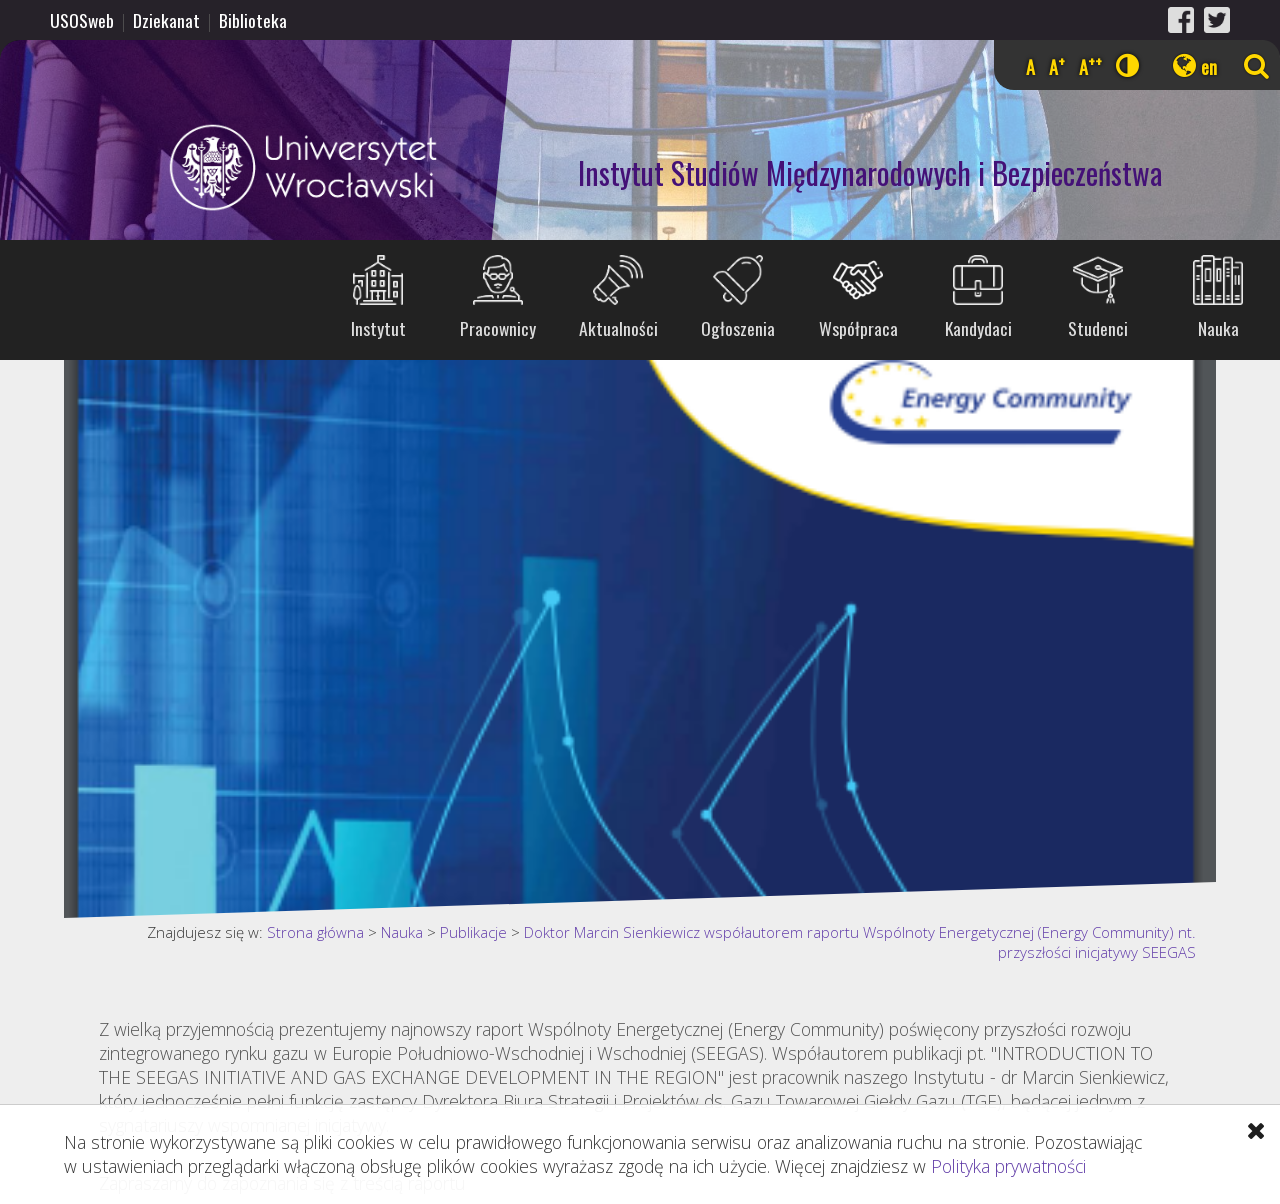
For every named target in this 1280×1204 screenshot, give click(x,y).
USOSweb (82, 20)
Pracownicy (498, 328)
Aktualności (618, 328)
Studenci (1098, 328)
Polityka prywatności (1008, 1166)
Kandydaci (978, 328)
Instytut (378, 328)
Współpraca (858, 328)
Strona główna (315, 932)
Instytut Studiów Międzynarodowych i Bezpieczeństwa (870, 172)
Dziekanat (166, 20)
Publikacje (473, 932)
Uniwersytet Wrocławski (224, 167)
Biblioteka (253, 20)
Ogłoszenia (738, 328)
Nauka (1218, 328)
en (1209, 67)
